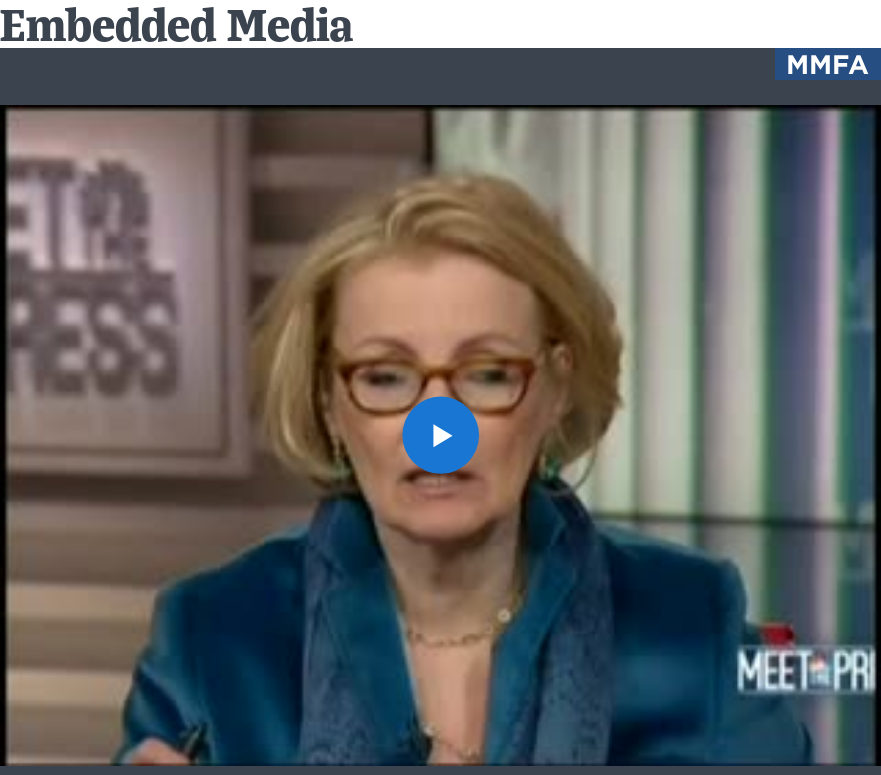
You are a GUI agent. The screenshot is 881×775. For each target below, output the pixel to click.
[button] (441, 435)
